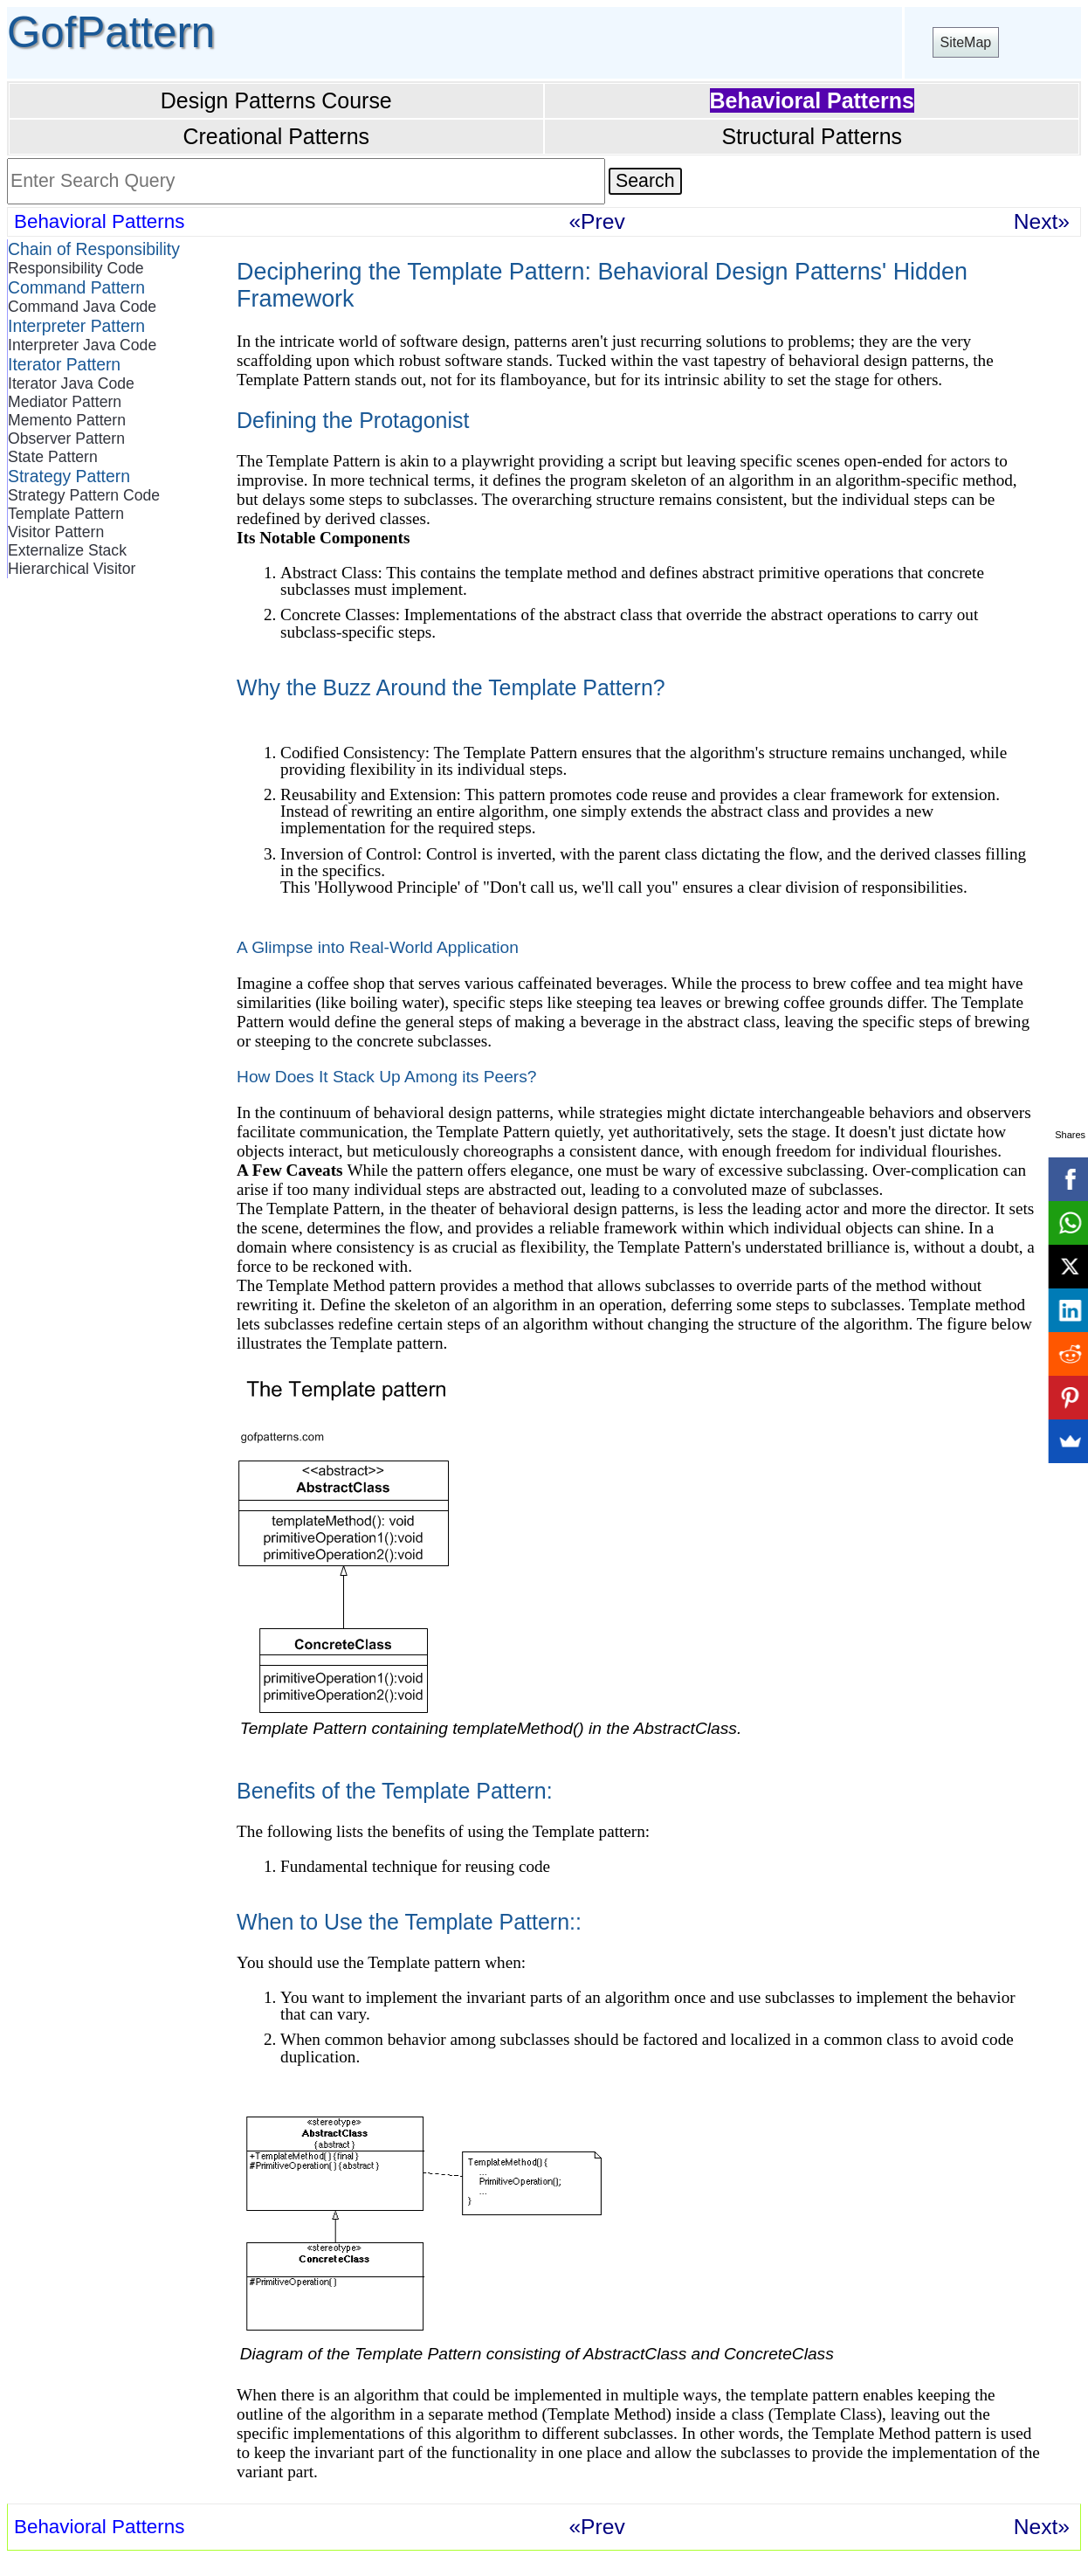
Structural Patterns (811, 136)
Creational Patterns (275, 136)
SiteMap (966, 42)
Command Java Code (82, 306)
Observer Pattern (66, 438)
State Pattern (53, 457)
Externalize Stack (67, 550)
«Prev (596, 221)
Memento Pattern (67, 420)
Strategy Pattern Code (84, 495)
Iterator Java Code (71, 383)
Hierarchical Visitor (71, 568)
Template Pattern (66, 513)
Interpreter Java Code (82, 345)
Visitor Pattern (56, 532)
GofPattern (111, 32)
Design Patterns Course (276, 100)
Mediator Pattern (64, 402)
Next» (1042, 221)
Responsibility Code (76, 268)
